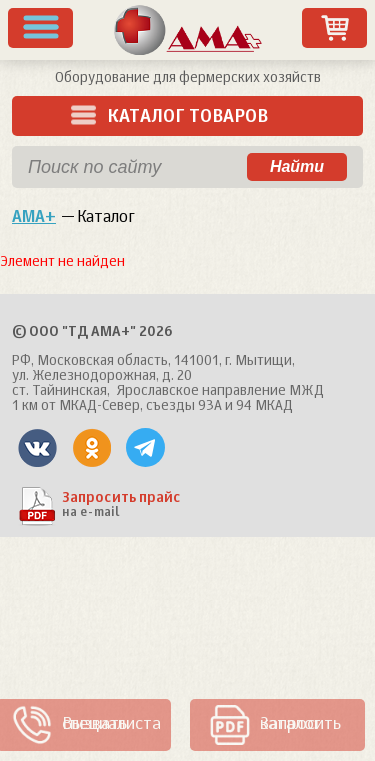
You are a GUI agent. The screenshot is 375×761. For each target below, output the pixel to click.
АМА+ (34, 218)
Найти (297, 166)
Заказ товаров (335, 28)
